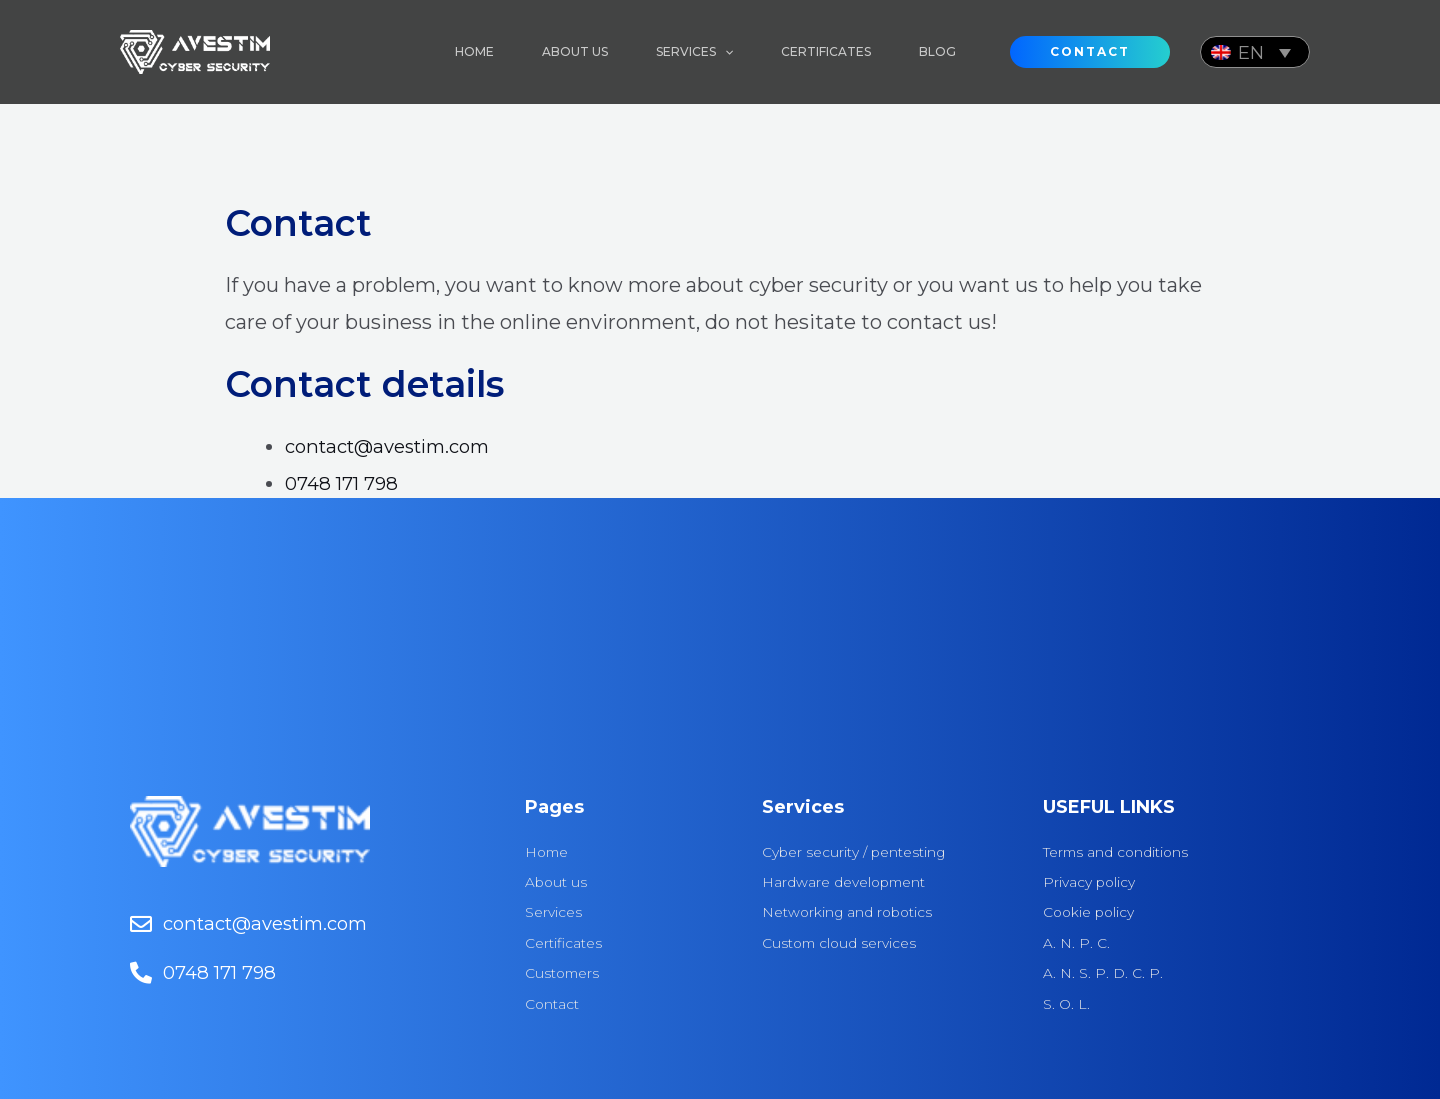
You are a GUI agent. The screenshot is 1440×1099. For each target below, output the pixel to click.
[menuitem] (1255, 51)
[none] (1255, 51)
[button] (1090, 52)
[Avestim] (195, 50)
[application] (724, 52)
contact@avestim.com (397, 446)
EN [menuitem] (1251, 53)
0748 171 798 (345, 483)
